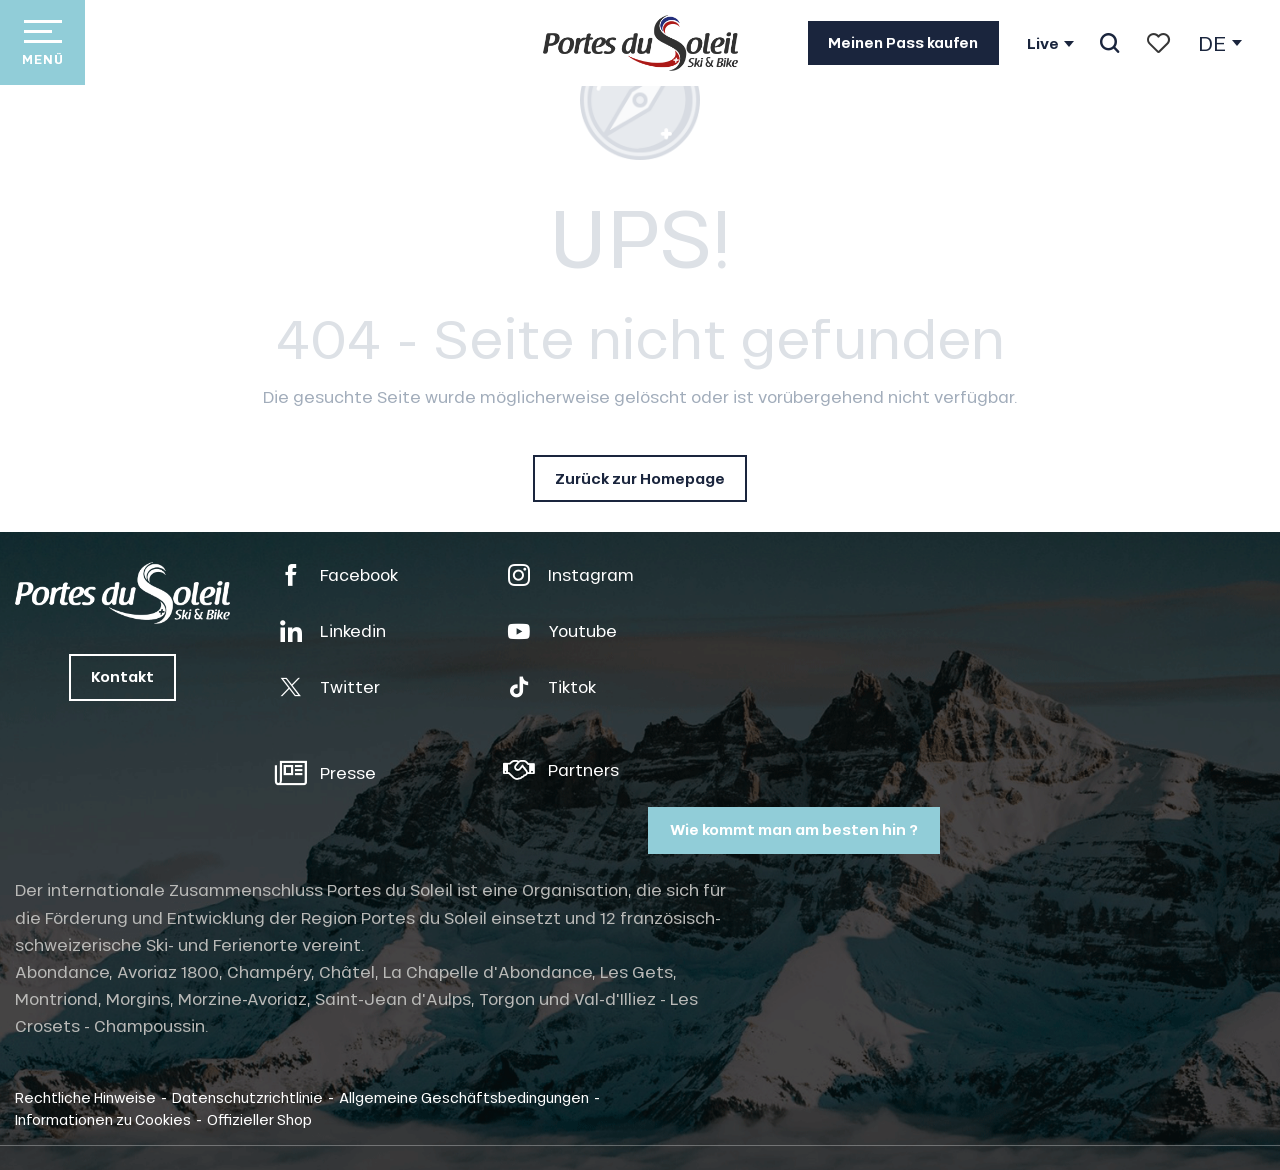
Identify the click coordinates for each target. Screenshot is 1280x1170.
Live (1043, 44)
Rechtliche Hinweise (85, 1097)
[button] (1109, 43)
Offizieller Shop (259, 1119)
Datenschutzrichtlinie (247, 1097)
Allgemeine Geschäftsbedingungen (464, 1097)
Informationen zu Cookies (103, 1119)
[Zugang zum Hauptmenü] (42, 42)
